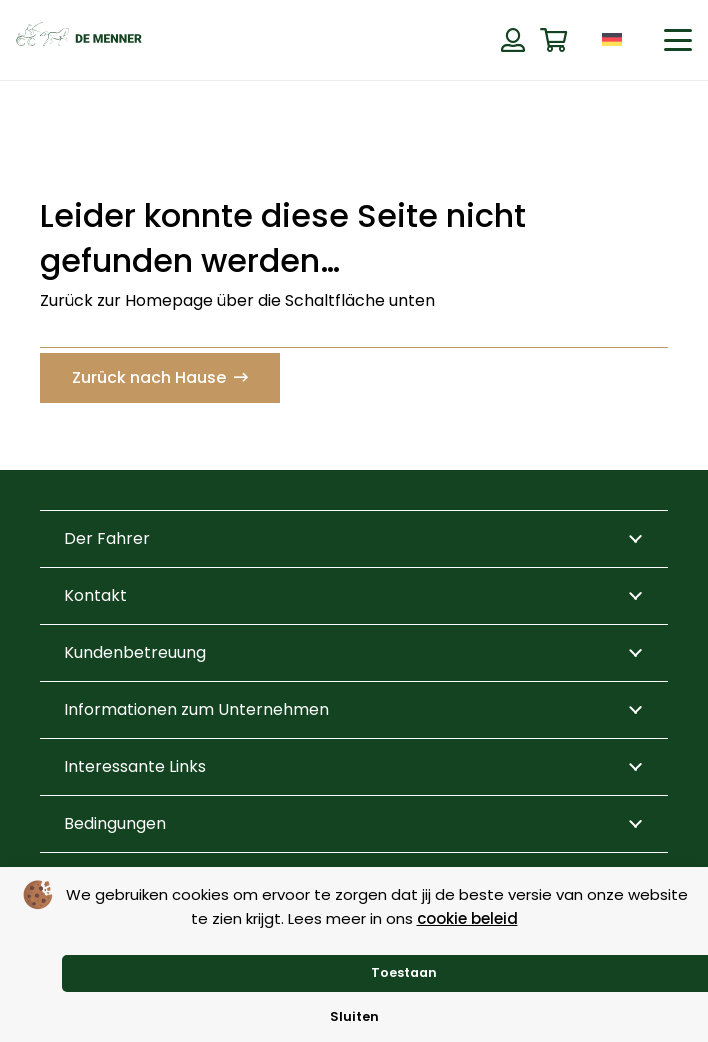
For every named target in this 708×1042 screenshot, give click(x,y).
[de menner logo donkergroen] (79, 40)
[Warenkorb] (553, 40)
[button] (678, 40)
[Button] (512, 40)
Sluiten (354, 1016)
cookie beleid (467, 918)
